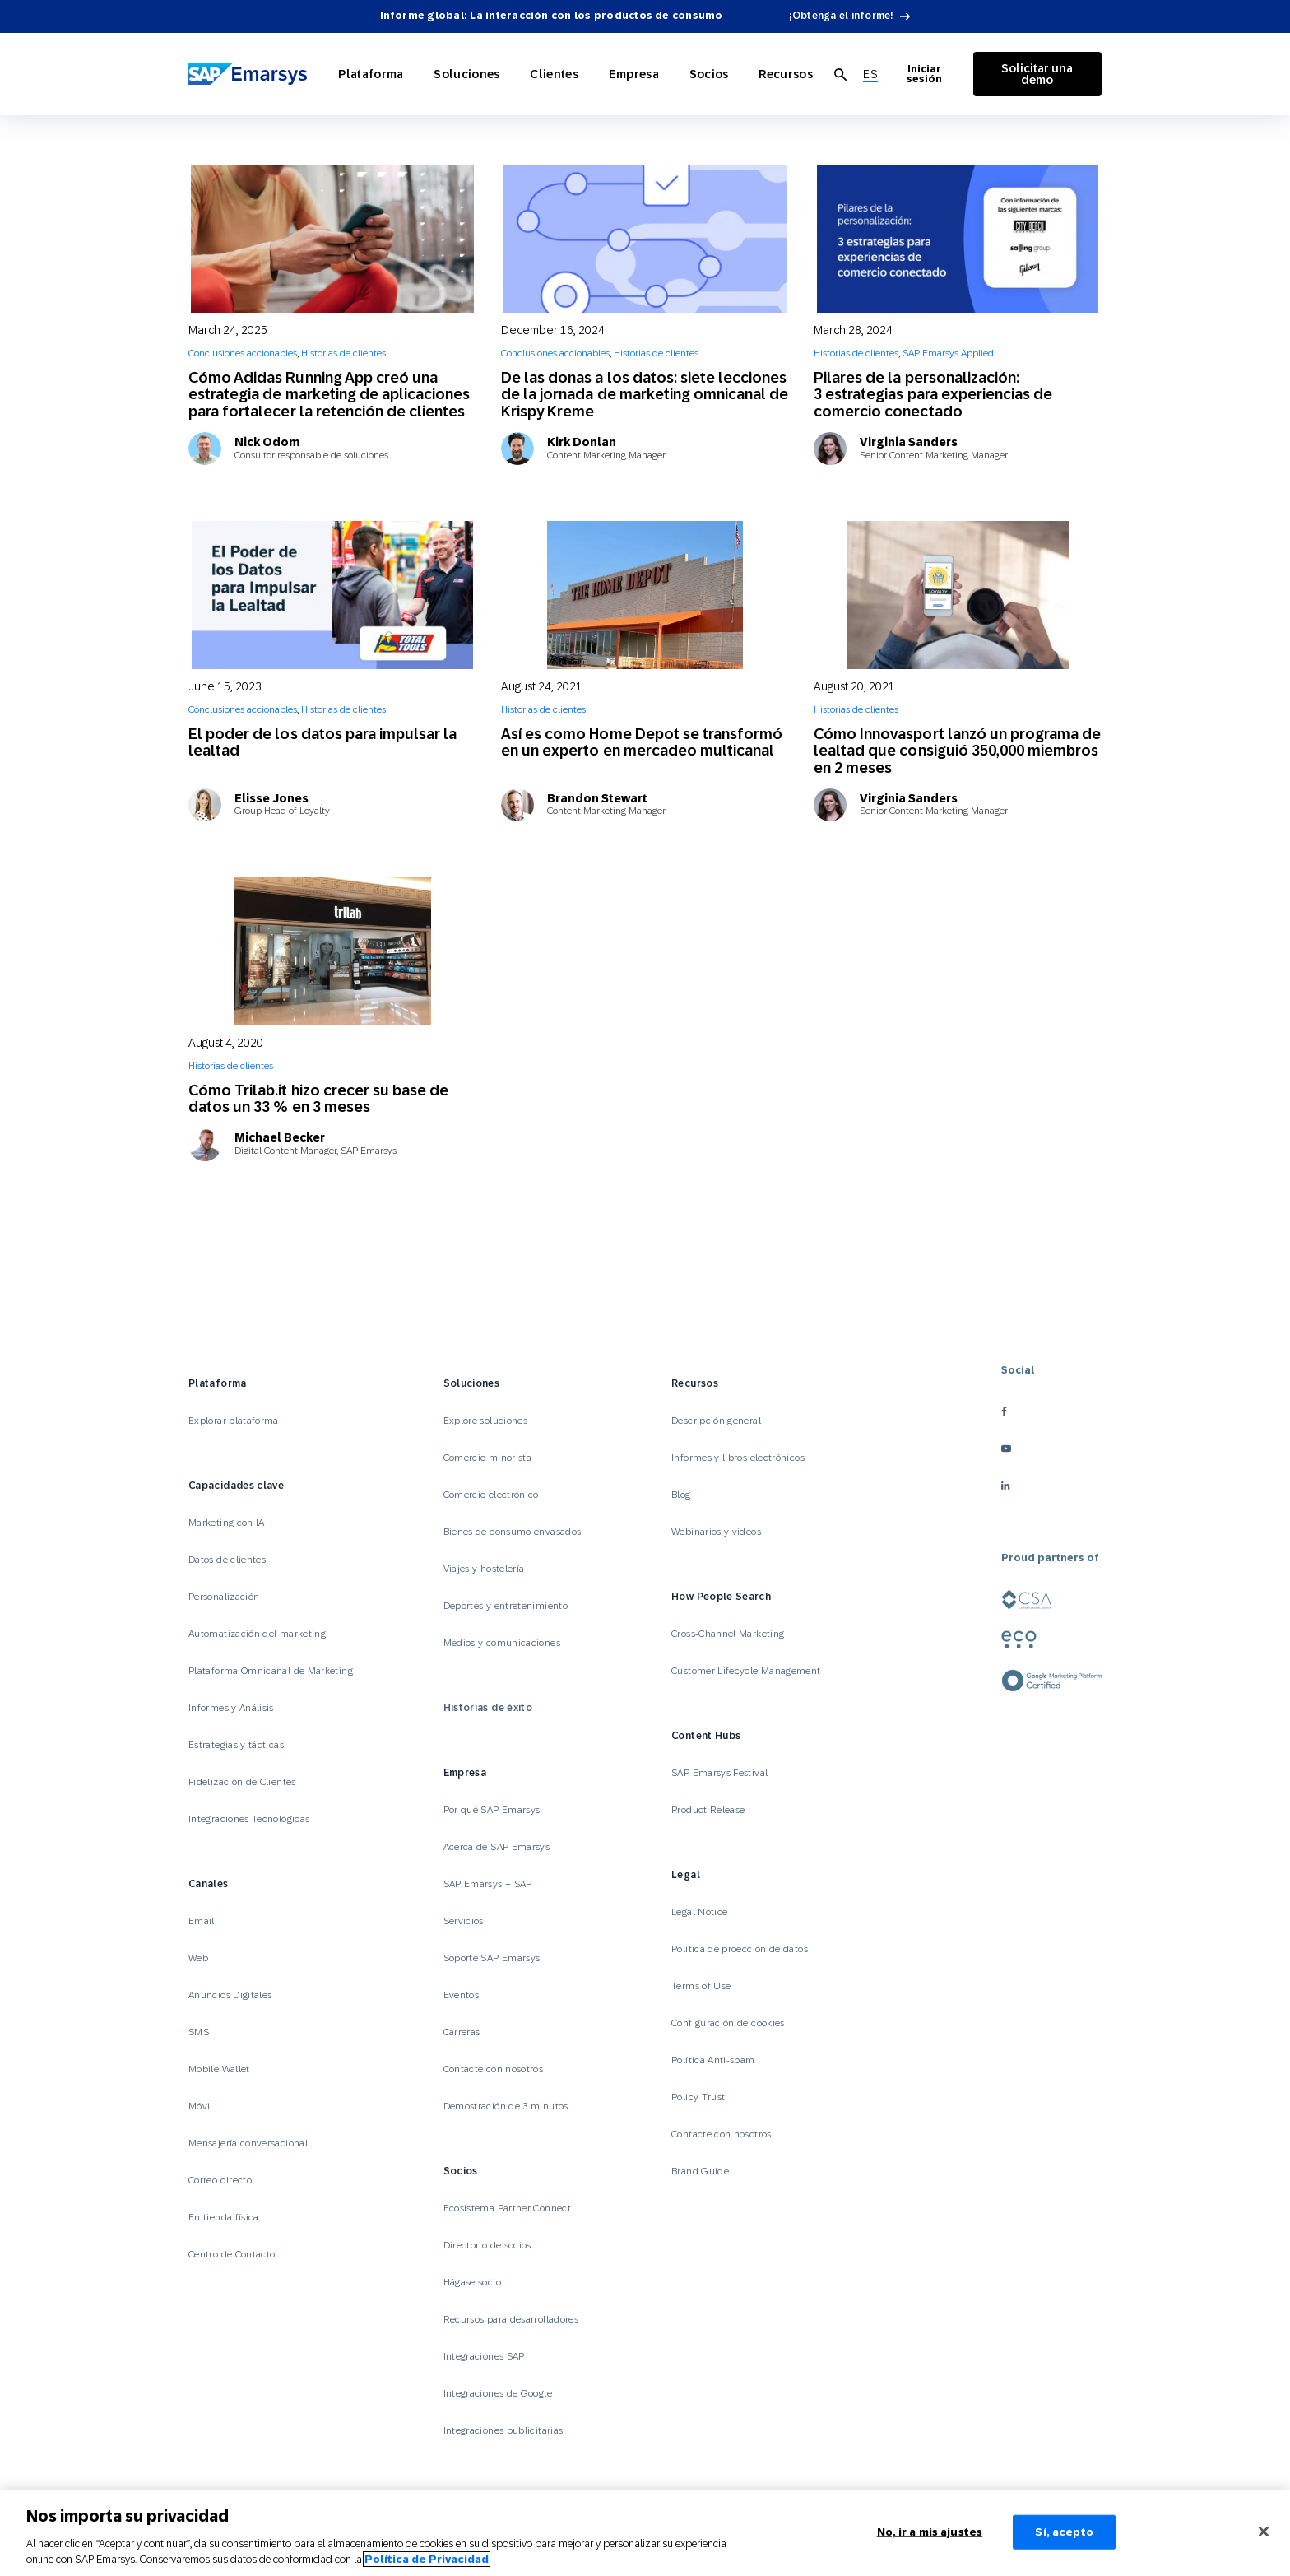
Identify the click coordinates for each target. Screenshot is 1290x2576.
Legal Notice (699, 1912)
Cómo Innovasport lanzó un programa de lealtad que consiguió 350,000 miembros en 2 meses (957, 750)
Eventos (461, 1995)
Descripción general (716, 1420)
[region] (645, 2533)
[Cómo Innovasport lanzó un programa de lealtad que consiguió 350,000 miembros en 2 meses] (958, 595)
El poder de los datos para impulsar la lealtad (322, 742)
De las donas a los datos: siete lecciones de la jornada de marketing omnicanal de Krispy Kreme (644, 394)
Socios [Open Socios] (689, 74)
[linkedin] (1051, 1485)
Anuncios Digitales (229, 1995)
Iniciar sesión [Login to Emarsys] (908, 74)
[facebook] (1051, 1411)
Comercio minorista (487, 1457)
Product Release (708, 1810)
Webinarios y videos (716, 1531)
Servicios (463, 1921)
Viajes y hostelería (484, 1568)
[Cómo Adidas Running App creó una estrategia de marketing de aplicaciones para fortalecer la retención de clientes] (332, 239)
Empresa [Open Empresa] (619, 74)
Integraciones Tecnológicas (248, 1819)
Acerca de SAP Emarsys (496, 1847)
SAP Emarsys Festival (719, 1773)
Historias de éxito (487, 1707)
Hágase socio (472, 2282)
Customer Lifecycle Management (745, 1670)
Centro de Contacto (231, 2254)
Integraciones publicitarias (503, 2430)
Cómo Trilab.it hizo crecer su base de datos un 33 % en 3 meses (318, 1098)
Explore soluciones (485, 1420)
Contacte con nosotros (493, 2069)
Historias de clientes (343, 353)
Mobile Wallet (219, 2069)
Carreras (461, 2032)
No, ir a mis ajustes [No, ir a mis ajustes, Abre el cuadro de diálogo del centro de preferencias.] (930, 2532)
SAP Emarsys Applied (948, 353)
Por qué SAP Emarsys (492, 1810)
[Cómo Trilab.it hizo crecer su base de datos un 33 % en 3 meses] (332, 951)
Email (201, 1921)
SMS (198, 2032)
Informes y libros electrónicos (738, 1457)
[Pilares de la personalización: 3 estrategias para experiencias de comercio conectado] (958, 239)
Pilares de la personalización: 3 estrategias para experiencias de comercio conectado (933, 394)
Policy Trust (698, 2097)
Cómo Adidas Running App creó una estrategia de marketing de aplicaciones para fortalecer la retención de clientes (329, 394)
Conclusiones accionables (242, 353)
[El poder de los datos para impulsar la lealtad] (332, 595)
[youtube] (1051, 1448)
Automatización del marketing (257, 1633)
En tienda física (223, 2217)
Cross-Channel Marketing (727, 1633)
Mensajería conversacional (248, 2143)
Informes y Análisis (231, 1707)
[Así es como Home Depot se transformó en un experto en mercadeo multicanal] (645, 595)
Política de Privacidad (426, 2559)
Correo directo (220, 2180)
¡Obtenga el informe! (841, 15)
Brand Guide (700, 2171)
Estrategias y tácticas (236, 1745)
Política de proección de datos (739, 1949)
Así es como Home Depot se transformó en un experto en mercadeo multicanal (641, 742)
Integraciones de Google (497, 2393)
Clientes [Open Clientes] (545, 74)
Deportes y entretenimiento (505, 1605)
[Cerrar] (1264, 2531)
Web (198, 1958)
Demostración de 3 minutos (505, 2106)
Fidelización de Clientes (242, 1782)
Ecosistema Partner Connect (507, 2208)
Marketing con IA (226, 1522)
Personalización (223, 1596)
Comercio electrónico (491, 1494)
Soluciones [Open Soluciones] (463, 74)
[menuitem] (843, 74)
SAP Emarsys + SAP (487, 1884)
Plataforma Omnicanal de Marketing (270, 1670)
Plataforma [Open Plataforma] (373, 74)
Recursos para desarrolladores (510, 2319)
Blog (680, 1494)
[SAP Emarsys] (249, 74)
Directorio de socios (487, 2245)
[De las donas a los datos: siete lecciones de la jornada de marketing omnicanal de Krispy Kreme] (645, 239)
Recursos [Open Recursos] (761, 74)
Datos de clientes (227, 1559)
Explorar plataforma (233, 1420)
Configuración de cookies (728, 2023)
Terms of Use (701, 1986)
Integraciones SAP (484, 2356)
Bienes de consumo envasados (512, 1531)
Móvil (200, 2106)
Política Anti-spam (712, 2060)
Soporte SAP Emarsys (492, 1958)
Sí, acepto (1064, 2532)
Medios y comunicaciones (501, 1642)
